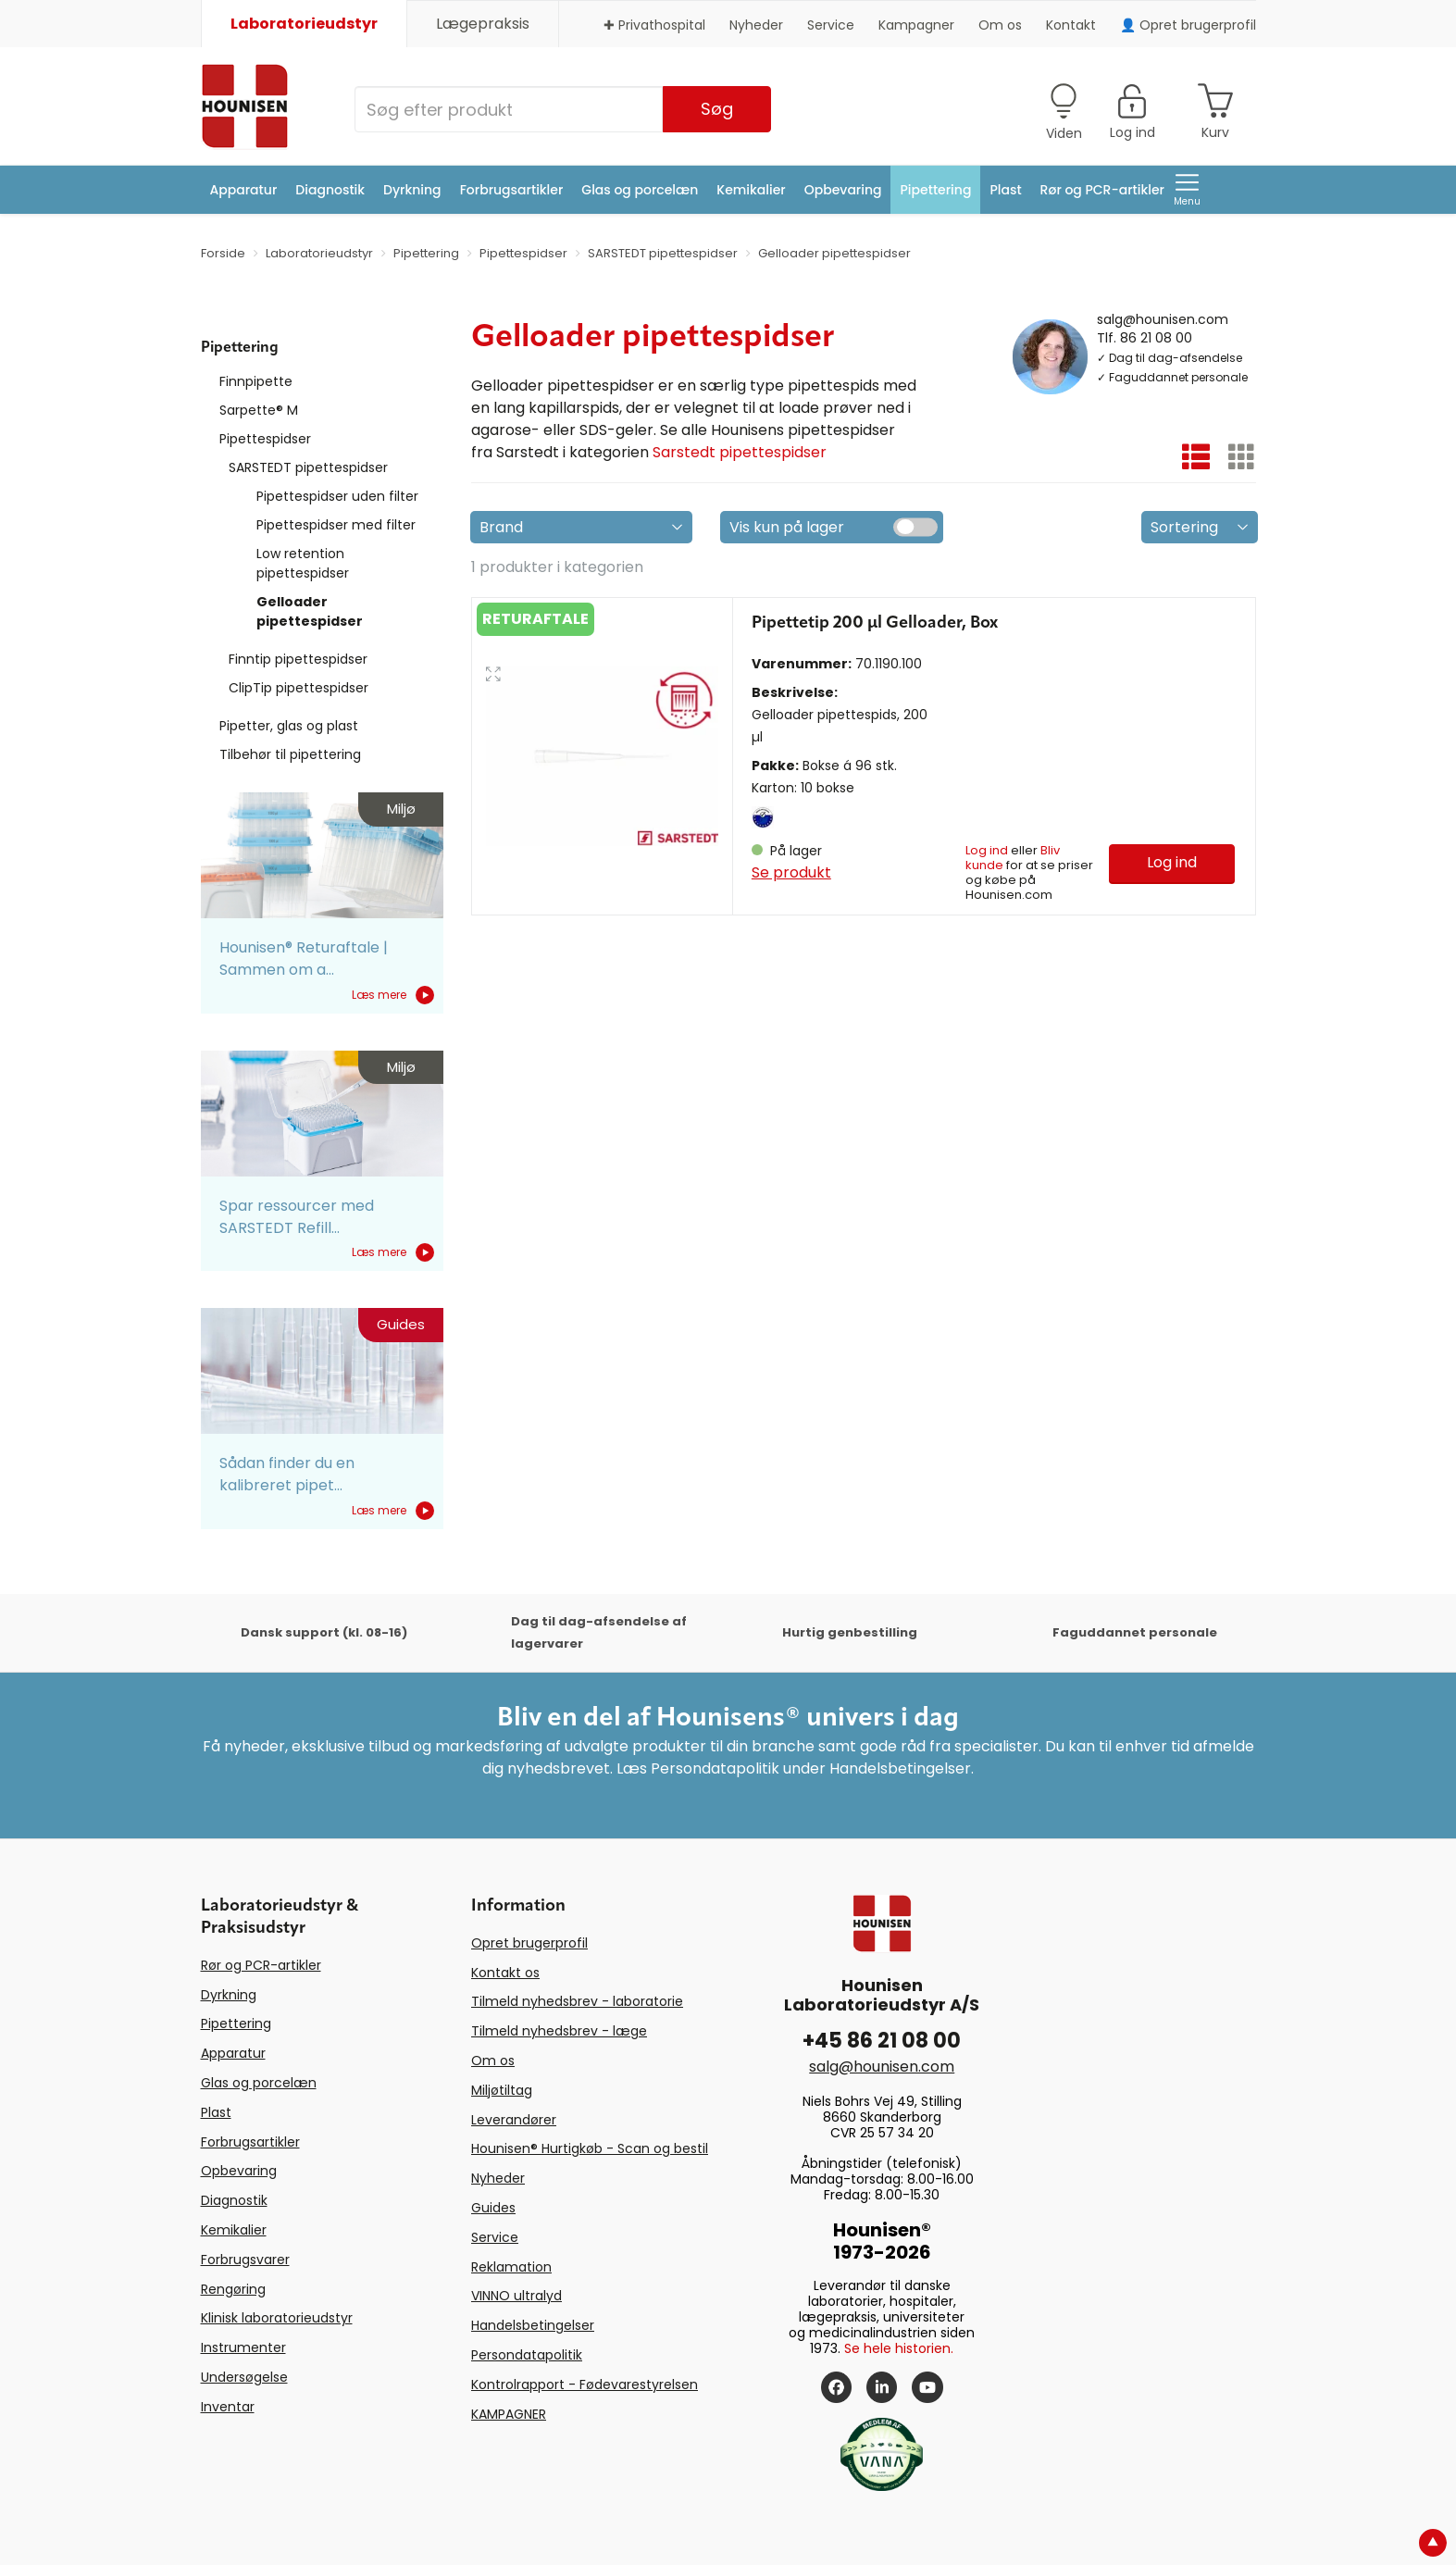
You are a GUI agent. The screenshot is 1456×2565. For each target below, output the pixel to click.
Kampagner (916, 25)
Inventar (228, 2406)
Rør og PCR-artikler (1102, 190)
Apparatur (244, 190)
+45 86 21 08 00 (882, 2040)
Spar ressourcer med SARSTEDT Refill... (296, 1217)
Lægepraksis (482, 23)
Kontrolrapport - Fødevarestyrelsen (584, 2384)
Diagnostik (330, 190)
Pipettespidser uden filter (337, 496)
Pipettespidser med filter (336, 525)
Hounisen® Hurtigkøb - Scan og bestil (589, 2148)
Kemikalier (750, 190)
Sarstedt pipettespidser (740, 452)
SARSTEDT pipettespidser (308, 467)
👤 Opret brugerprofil (1188, 25)
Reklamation (511, 2267)
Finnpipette (255, 381)
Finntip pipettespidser (298, 659)
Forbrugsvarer (245, 2259)
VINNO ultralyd (516, 2295)
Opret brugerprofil (529, 1943)
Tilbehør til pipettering (290, 754)
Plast (1005, 190)
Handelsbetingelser (532, 2325)
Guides (493, 2207)
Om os (1000, 25)
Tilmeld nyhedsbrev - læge (559, 2031)
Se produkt (791, 872)
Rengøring (233, 2289)
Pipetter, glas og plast (288, 725)
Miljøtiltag (501, 2090)
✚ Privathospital (654, 25)
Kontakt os (505, 1972)
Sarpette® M (258, 410)
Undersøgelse (244, 2377)
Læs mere (393, 995)
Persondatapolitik (526, 2355)
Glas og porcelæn (639, 190)
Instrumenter (243, 2347)
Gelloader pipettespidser (309, 611)
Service (830, 25)
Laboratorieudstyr (304, 23)
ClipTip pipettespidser (298, 688)
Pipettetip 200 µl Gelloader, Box (875, 623)
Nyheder (756, 25)
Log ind (986, 850)
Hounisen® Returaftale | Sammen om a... (303, 958)
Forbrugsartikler (512, 190)
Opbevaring (843, 190)
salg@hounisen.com (1162, 318)
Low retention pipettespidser (302, 563)
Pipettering (936, 190)
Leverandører (513, 2120)
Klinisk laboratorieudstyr (277, 2318)
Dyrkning (412, 190)
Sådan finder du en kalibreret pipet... (287, 1474)
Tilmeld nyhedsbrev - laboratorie (577, 2001)
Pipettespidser (265, 439)
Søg (717, 108)
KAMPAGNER (508, 2414)
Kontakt (1071, 25)
